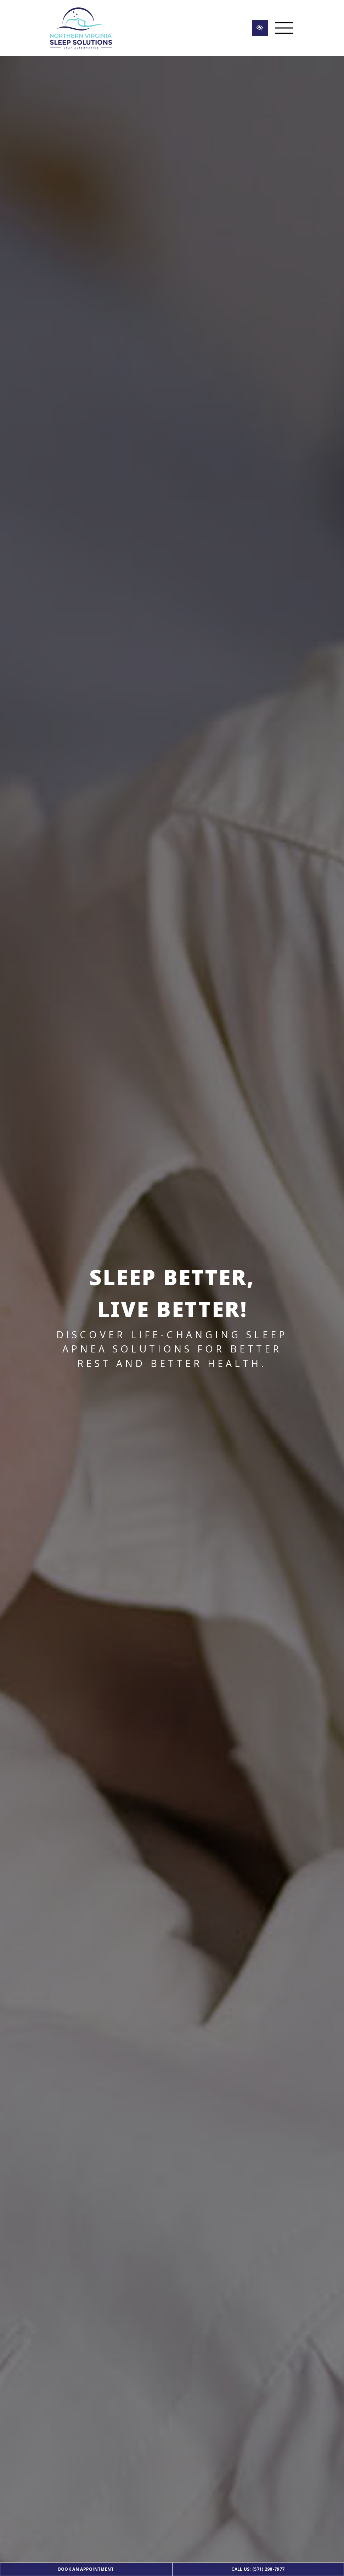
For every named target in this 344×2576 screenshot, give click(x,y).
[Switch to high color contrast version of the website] (260, 27)
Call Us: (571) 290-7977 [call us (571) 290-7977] (257, 2569)
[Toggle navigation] (284, 28)
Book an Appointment (86, 2569)
